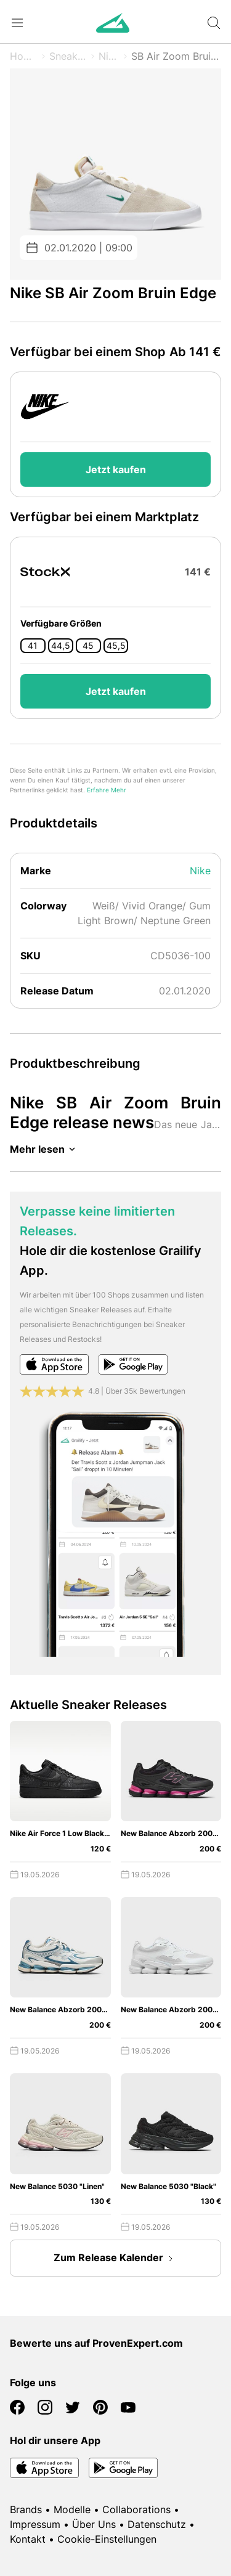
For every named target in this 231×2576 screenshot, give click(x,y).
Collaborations (136, 2509)
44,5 (60, 646)
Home (24, 56)
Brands (26, 2509)
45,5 (116, 646)
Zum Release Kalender (116, 2258)
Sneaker (68, 56)
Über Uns (94, 2524)
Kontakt (28, 2539)
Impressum (35, 2524)
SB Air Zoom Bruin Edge (176, 56)
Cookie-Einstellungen (106, 2539)
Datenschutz (157, 2524)
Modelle (72, 2509)
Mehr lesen (44, 1149)
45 (88, 646)
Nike (109, 56)
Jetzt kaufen (116, 469)
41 (33, 646)
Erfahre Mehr (106, 790)
